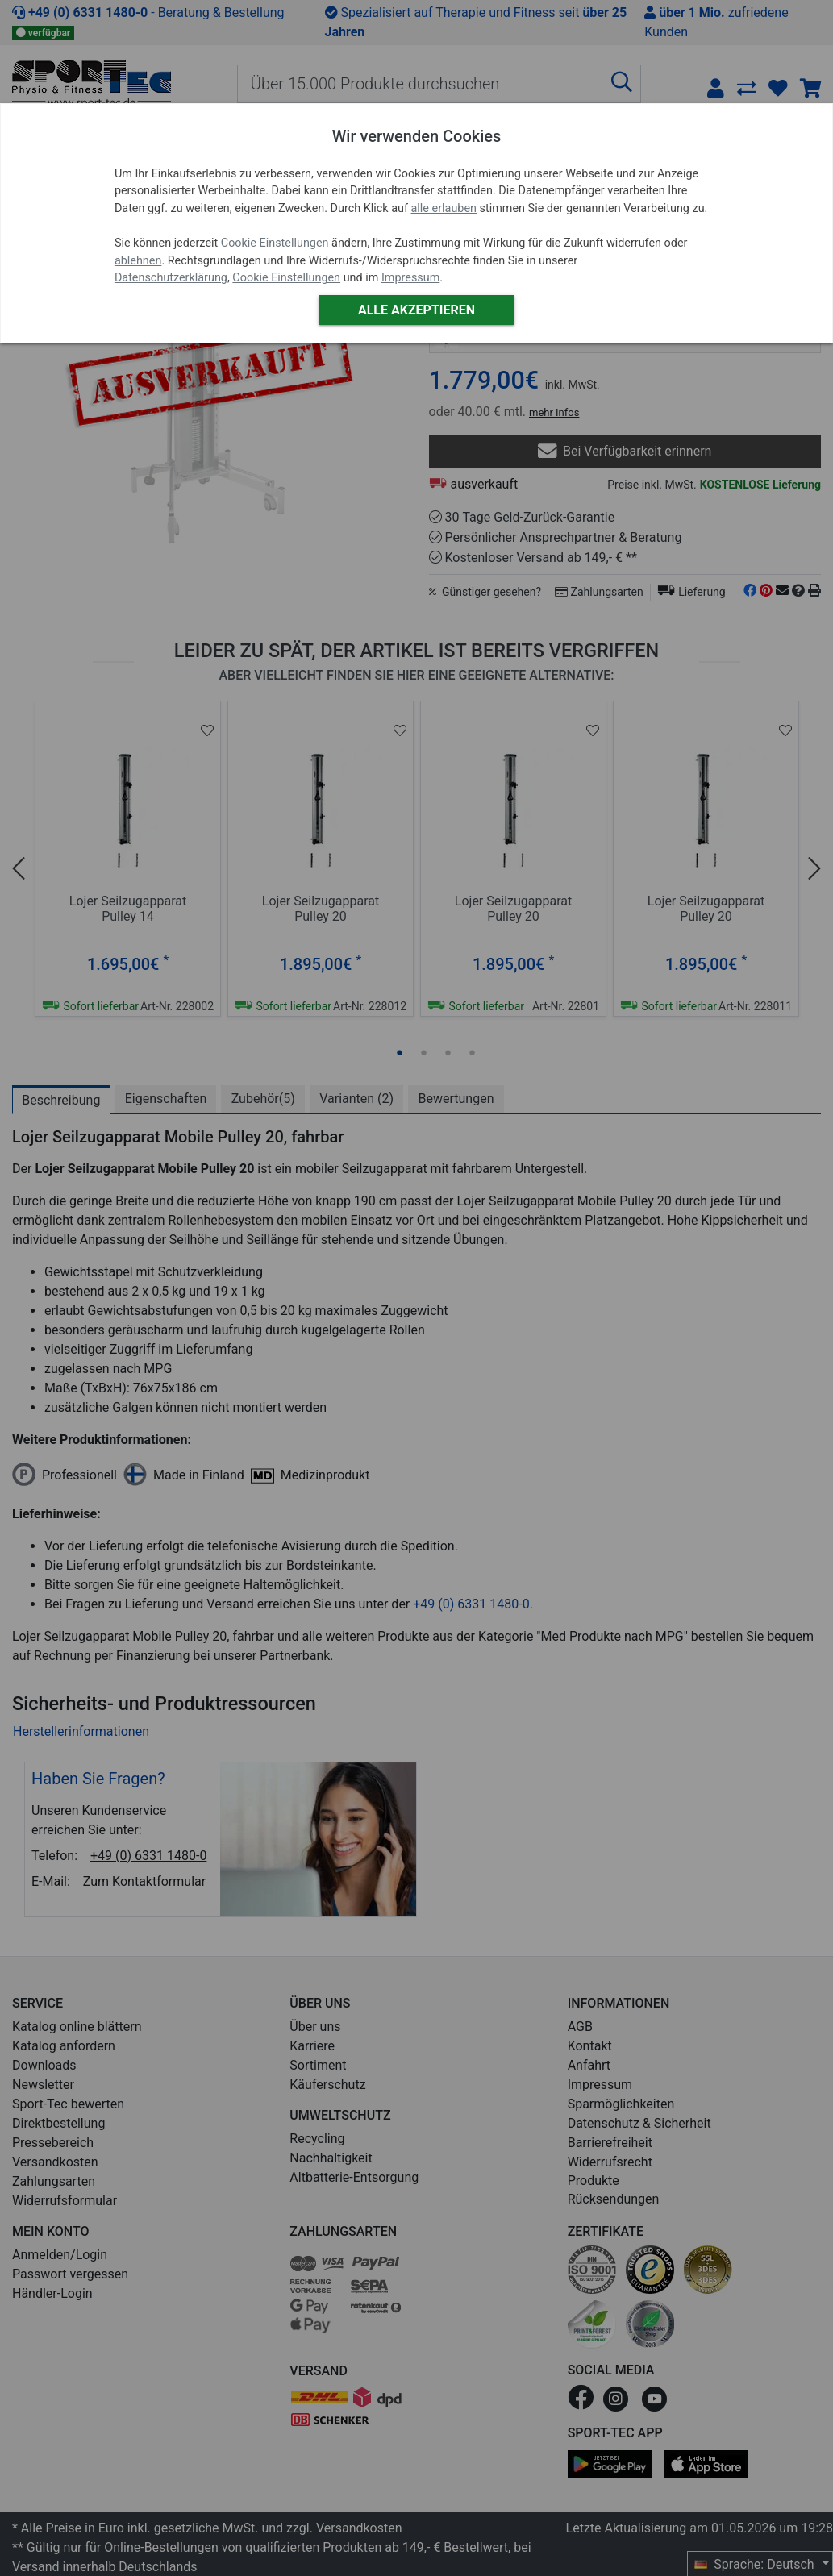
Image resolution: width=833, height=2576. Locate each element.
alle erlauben (444, 208)
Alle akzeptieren (416, 310)
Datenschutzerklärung (171, 278)
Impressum (410, 278)
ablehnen (138, 261)
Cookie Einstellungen (275, 243)
